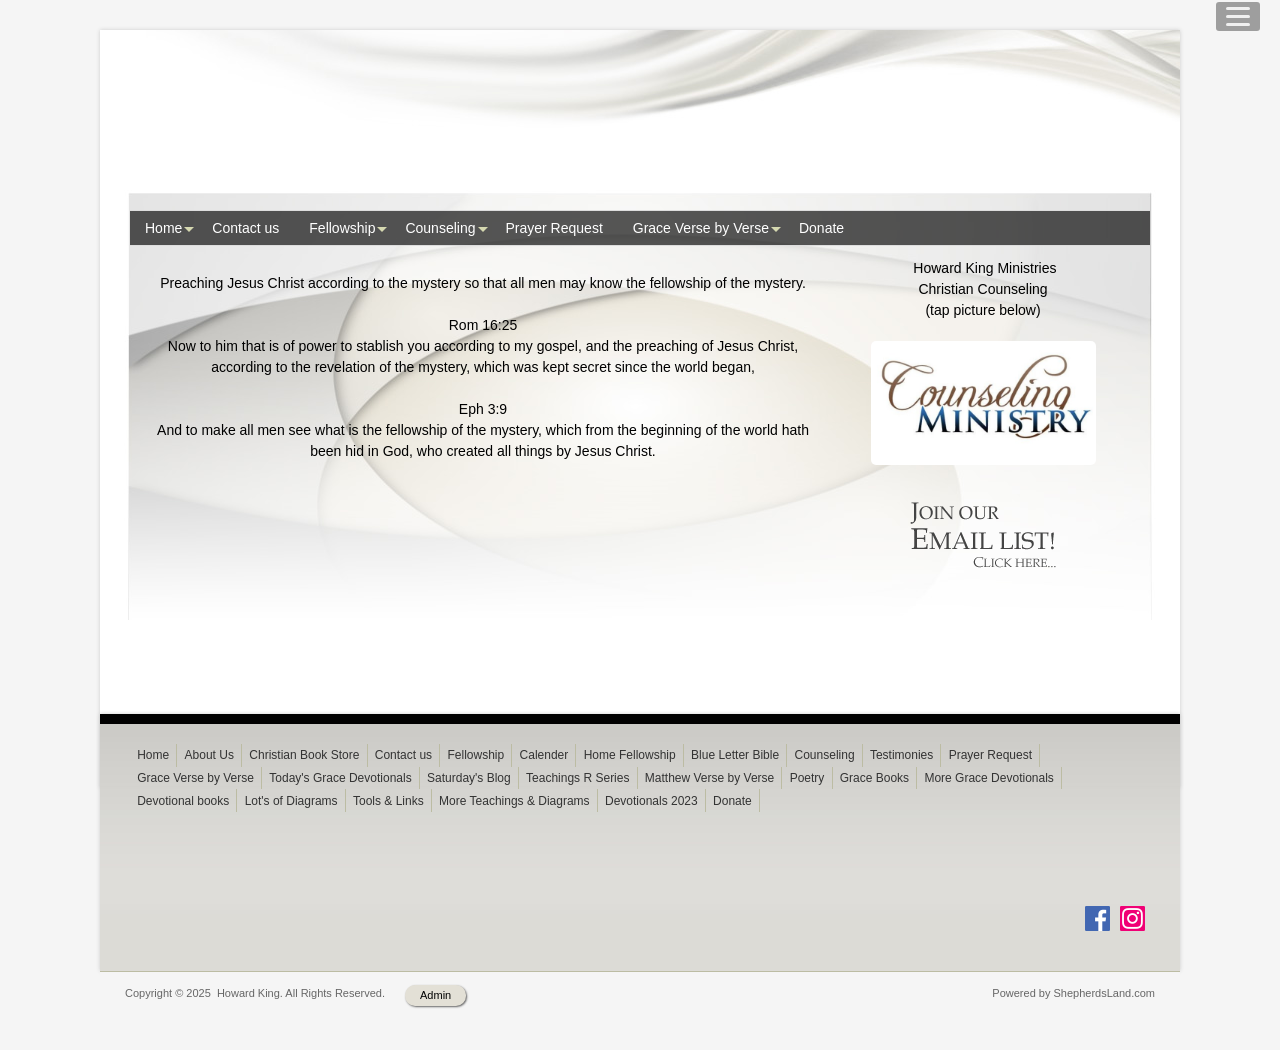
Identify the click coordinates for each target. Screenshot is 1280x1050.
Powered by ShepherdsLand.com (1073, 1025)
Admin (435, 1027)
